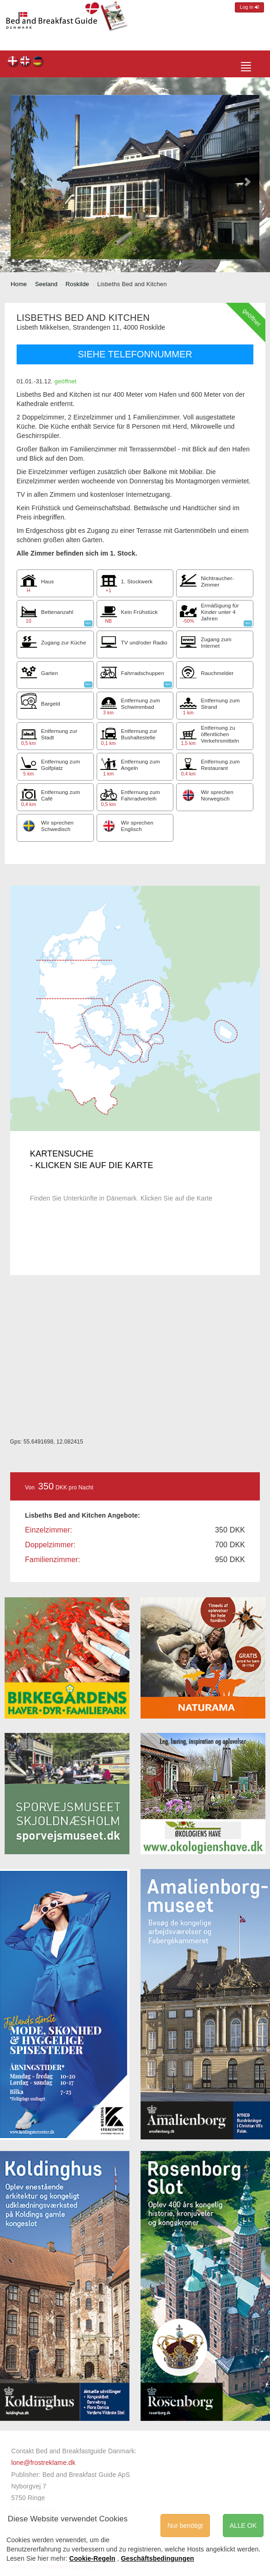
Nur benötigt (184, 2525)
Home (19, 284)
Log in (249, 7)
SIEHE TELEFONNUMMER (135, 354)
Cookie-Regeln (92, 2558)
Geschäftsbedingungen (157, 2558)
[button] (23, 177)
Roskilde (77, 284)
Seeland (46, 284)
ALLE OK (243, 2525)
